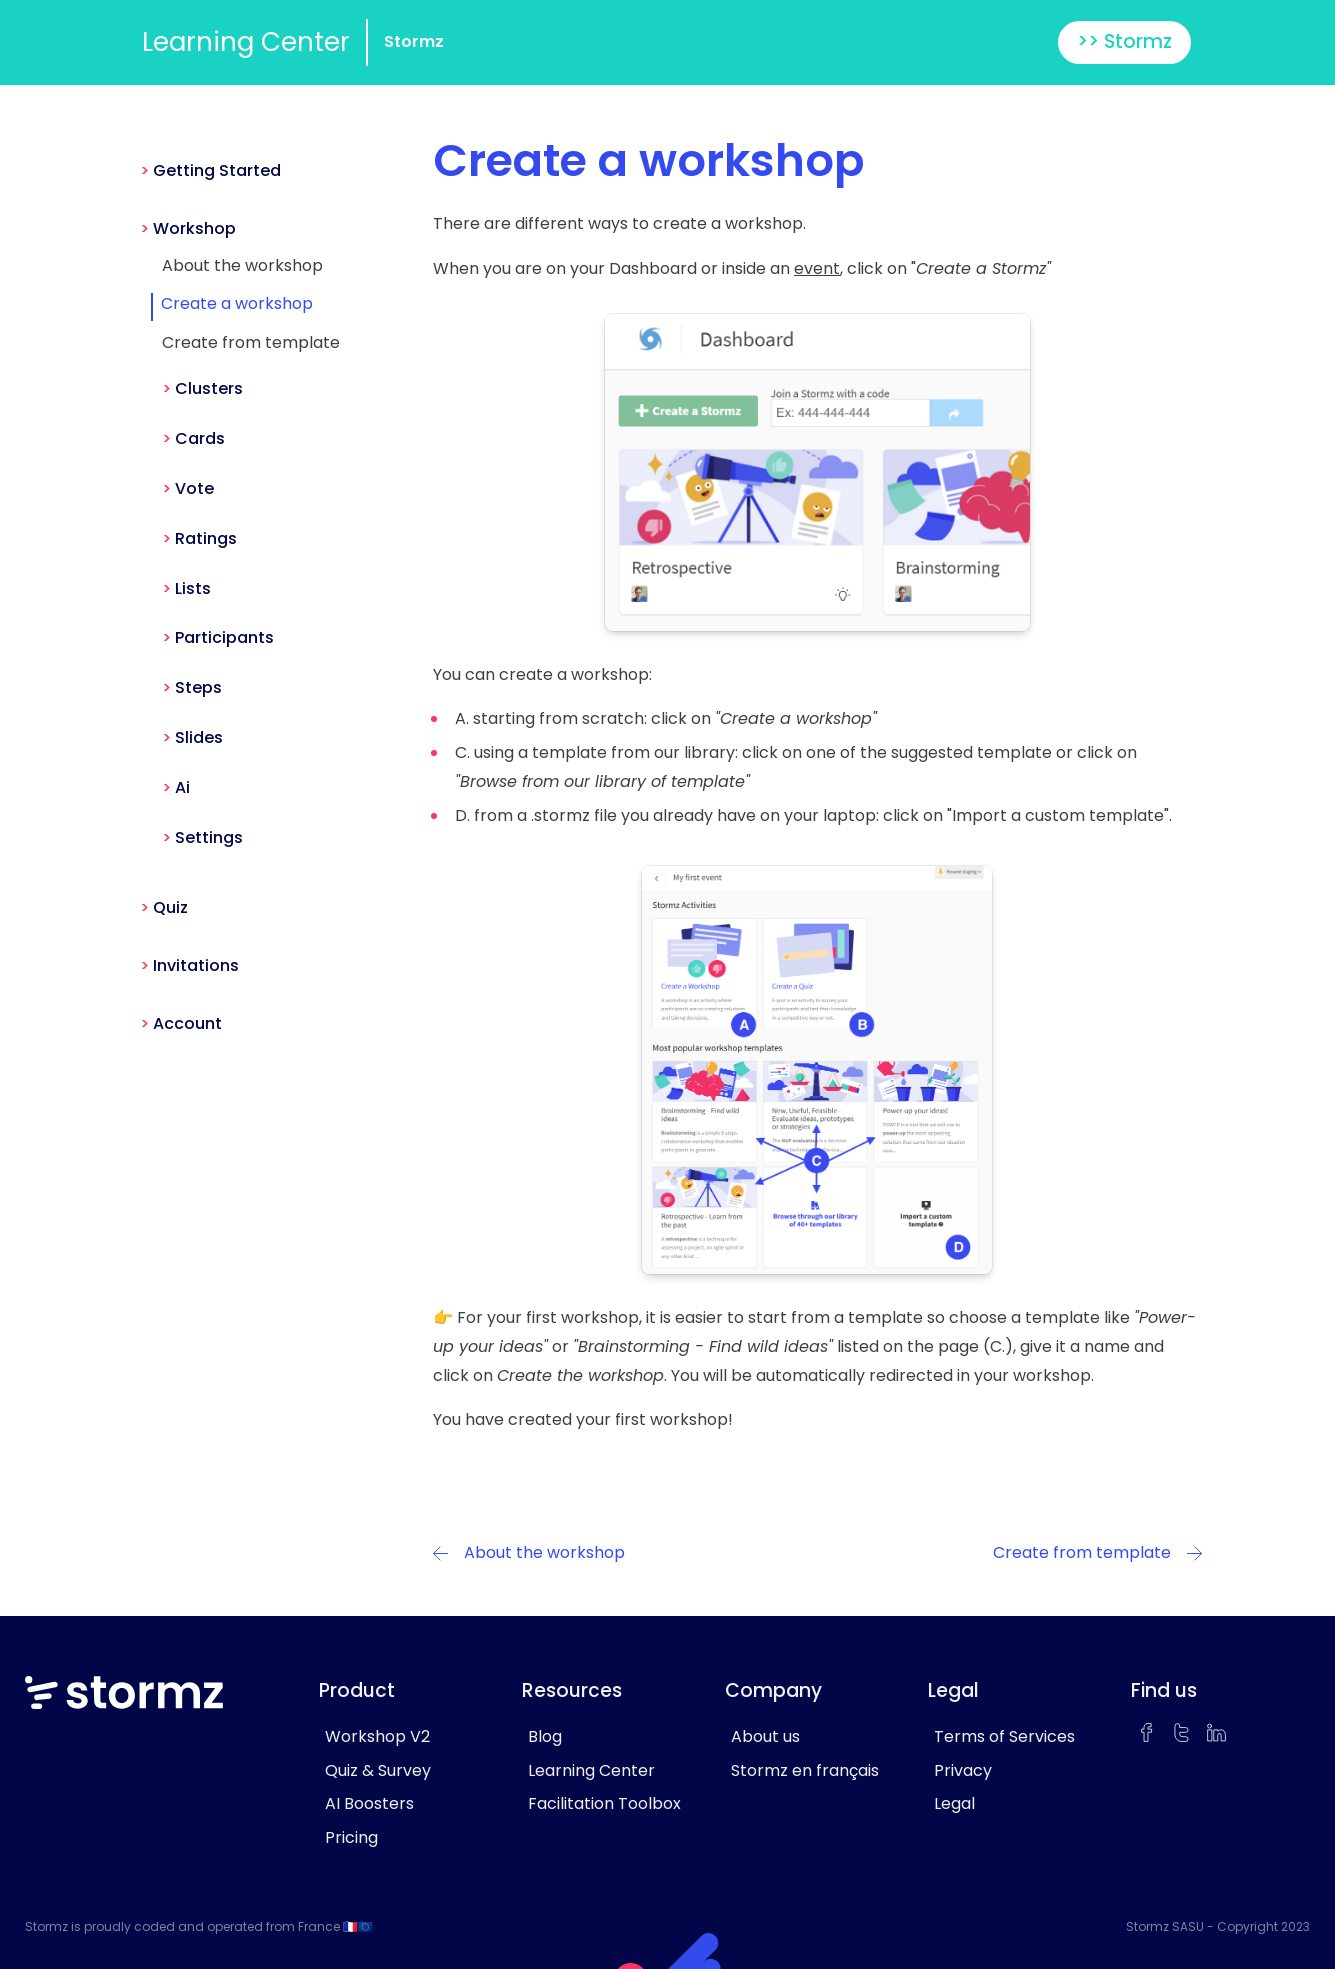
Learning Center (246, 42)
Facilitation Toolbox (604, 1803)
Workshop (194, 228)
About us (765, 1736)
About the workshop (242, 265)
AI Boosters (369, 1803)
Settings (209, 837)
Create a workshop (237, 303)
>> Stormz (1124, 41)
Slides (199, 737)
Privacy (963, 1770)
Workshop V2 (377, 1736)
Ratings (206, 538)
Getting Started (217, 170)
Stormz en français (805, 1770)
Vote (194, 488)
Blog (545, 1736)
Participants (224, 637)
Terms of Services (1004, 1736)
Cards (200, 438)
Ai (182, 787)
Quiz (170, 907)
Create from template (251, 342)
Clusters (209, 388)
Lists (193, 588)
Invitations (196, 965)
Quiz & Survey (378, 1770)
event (817, 268)
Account (187, 1023)
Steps (198, 687)
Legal (954, 1803)
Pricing (351, 1837)
